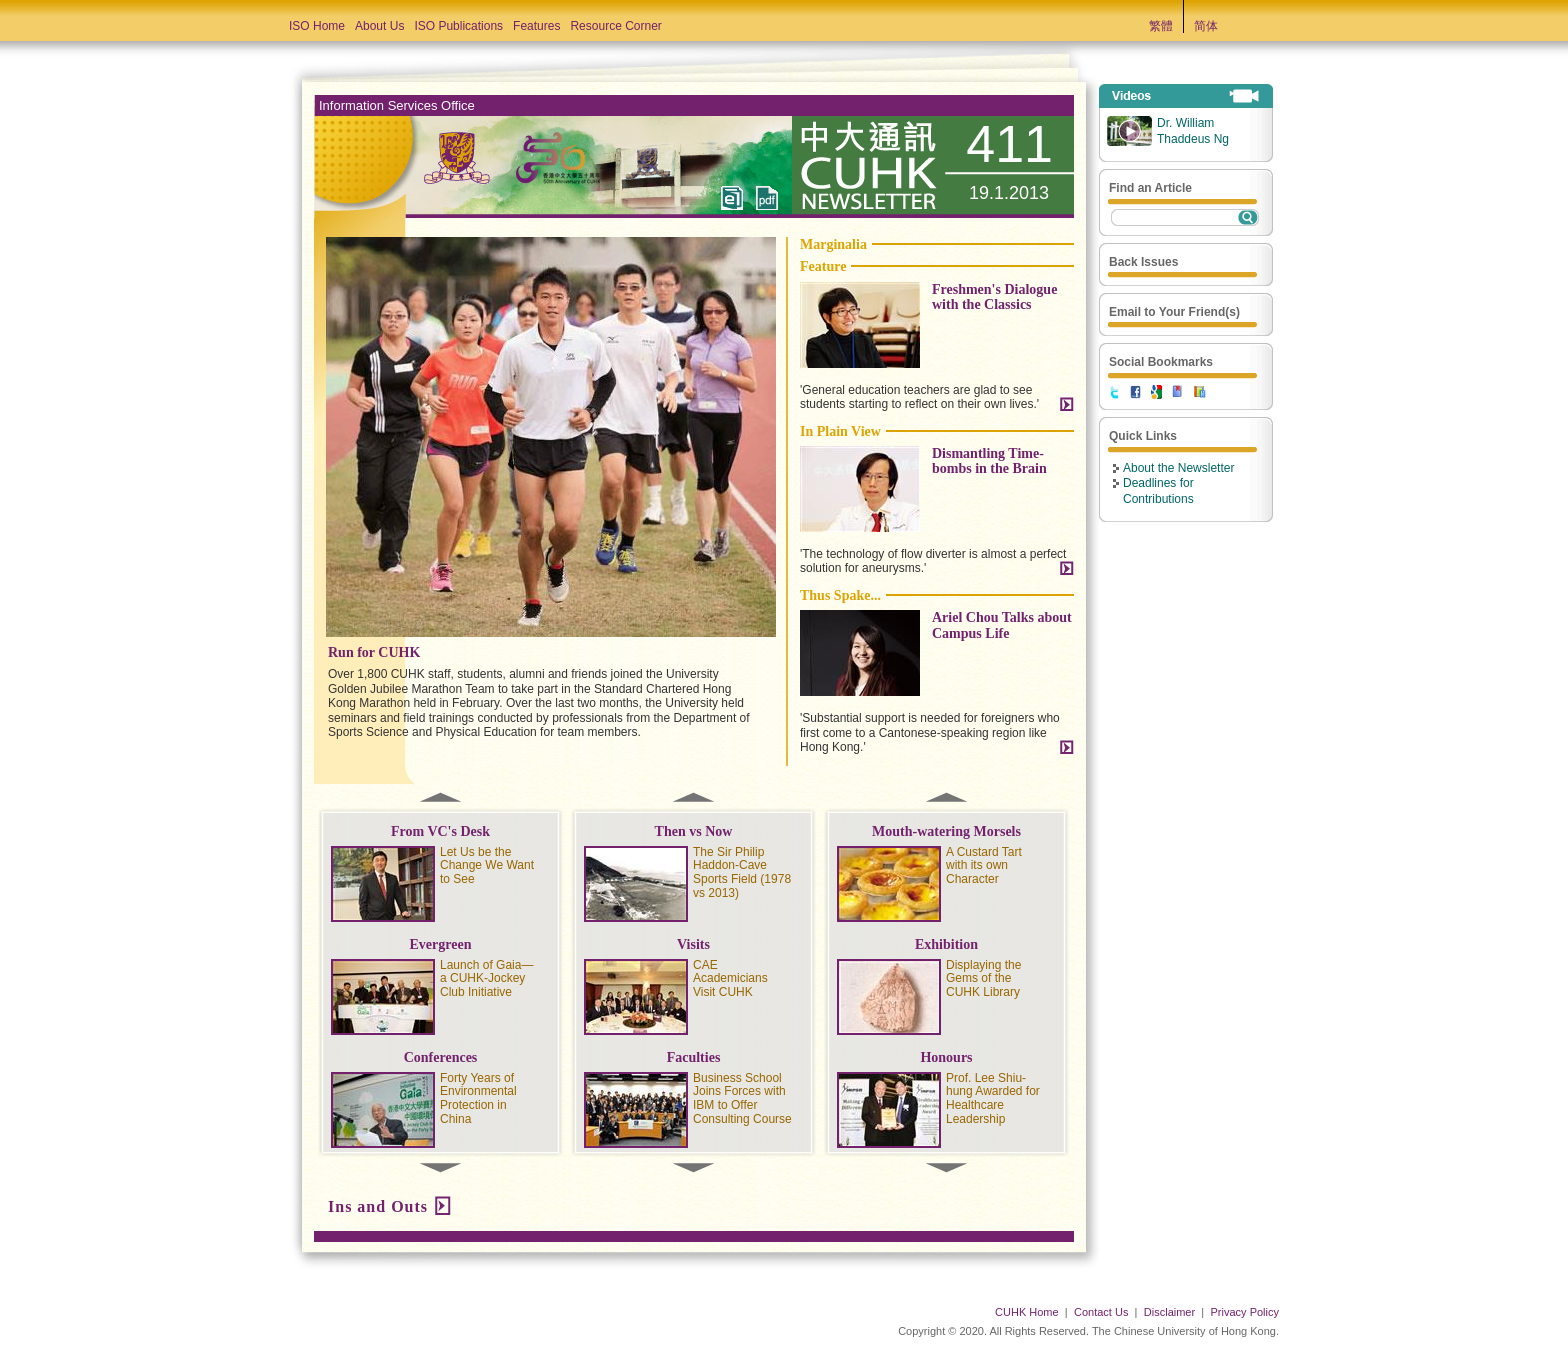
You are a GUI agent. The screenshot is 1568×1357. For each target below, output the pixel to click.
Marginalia (833, 244)
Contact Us (1101, 1312)
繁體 (1161, 26)
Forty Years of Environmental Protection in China (478, 1098)
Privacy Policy (1245, 1312)
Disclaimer (1169, 1312)
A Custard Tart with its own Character (984, 866)
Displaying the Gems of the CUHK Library (983, 979)
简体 (1206, 26)
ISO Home (317, 26)
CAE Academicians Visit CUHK (730, 979)
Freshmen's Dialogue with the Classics (994, 297)
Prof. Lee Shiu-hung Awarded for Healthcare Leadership (993, 1098)
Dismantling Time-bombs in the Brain (989, 461)
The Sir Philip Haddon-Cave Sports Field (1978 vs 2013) (742, 872)
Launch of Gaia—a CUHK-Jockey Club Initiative (486, 979)
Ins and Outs (378, 1206)
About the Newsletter (1178, 468)
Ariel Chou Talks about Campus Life (1002, 625)
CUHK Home (1027, 1312)
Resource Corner (615, 26)
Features (536, 26)
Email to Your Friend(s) (1174, 312)
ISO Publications (458, 26)
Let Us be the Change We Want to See (487, 866)
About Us (379, 26)
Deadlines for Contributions (1158, 491)
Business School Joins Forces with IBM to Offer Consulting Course (742, 1098)
